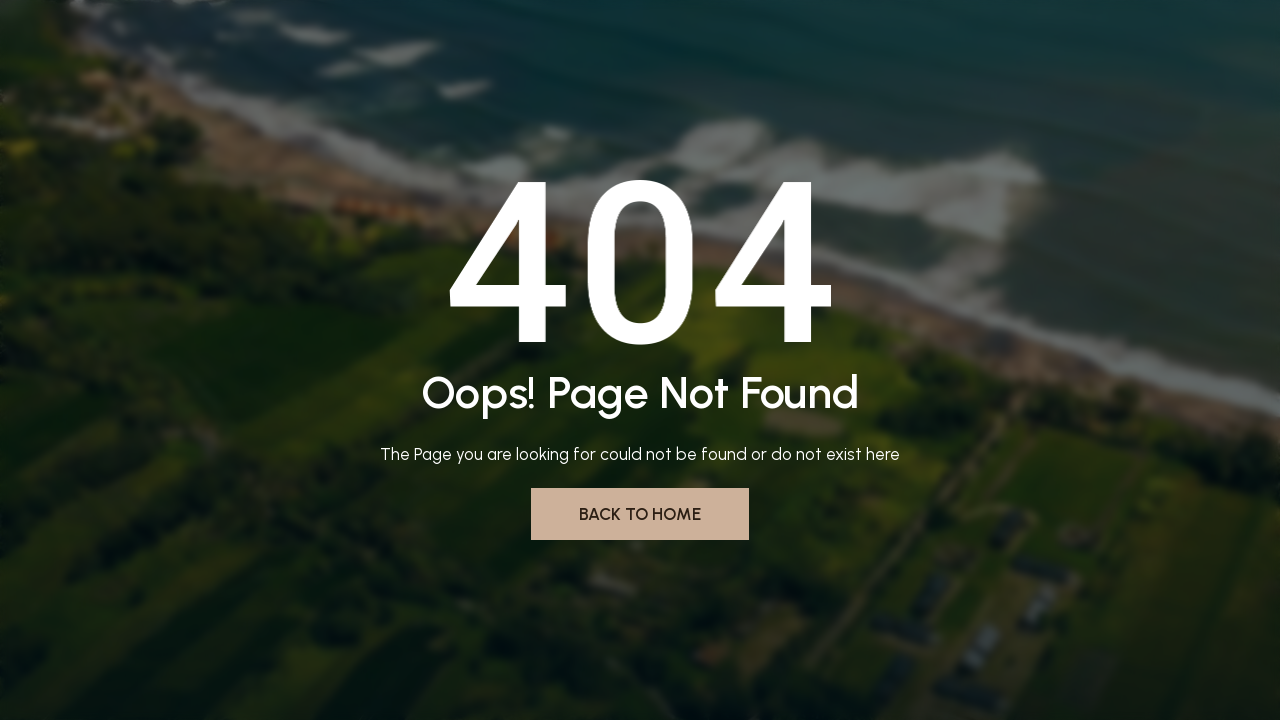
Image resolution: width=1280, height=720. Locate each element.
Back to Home (640, 514)
